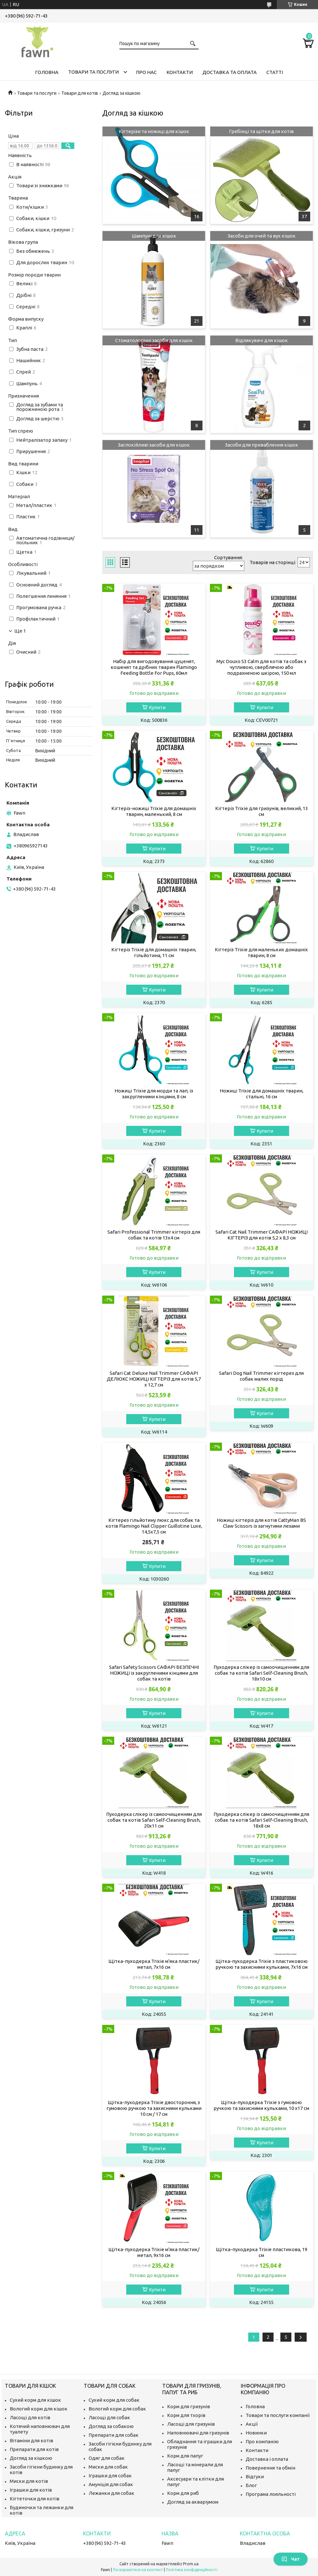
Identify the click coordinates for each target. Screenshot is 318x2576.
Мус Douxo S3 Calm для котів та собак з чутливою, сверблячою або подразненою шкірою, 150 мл (261, 667)
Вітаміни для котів (31, 2440)
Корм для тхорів (186, 2415)
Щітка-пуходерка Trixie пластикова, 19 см (261, 2252)
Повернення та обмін (270, 2468)
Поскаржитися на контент (138, 2570)
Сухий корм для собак (114, 2400)
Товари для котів (79, 93)
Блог (251, 2485)
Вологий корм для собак (117, 2408)
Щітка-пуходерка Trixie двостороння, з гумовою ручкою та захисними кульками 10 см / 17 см (154, 2108)
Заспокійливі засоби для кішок (154, 445)
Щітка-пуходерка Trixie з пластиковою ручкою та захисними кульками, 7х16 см (261, 1964)
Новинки (256, 2432)
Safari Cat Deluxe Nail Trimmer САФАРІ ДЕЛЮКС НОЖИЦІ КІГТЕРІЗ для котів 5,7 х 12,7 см (154, 1378)
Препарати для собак (114, 2435)
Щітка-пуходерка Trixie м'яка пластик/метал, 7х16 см (154, 1964)
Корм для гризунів (188, 2406)
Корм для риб (183, 2493)
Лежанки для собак (111, 2493)
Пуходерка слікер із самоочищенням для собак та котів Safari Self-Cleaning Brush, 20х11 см (154, 1820)
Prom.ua (191, 2564)
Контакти (179, 72)
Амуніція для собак (111, 2484)
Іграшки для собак (110, 2475)
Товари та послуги (93, 72)
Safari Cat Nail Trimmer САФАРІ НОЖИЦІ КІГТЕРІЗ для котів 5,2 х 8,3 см (261, 1234)
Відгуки (255, 2476)
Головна (46, 72)
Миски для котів (29, 2481)
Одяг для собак (107, 2458)
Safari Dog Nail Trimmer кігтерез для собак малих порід (261, 1376)
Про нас (146, 72)
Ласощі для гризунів (191, 2424)
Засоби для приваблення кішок (261, 445)
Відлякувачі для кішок (261, 340)
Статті (274, 72)
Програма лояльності (271, 2494)
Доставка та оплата (229, 72)
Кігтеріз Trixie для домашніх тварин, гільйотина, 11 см (153, 952)
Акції (252, 2424)
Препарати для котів (34, 2449)
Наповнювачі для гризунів (198, 2432)
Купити (157, 707)
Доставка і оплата (267, 2459)
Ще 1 (20, 631)
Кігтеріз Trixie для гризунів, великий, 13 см (261, 811)
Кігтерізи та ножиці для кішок (154, 131)
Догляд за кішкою (31, 2458)
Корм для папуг (185, 2456)
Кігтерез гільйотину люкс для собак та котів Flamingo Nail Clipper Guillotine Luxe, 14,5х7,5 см (153, 1526)
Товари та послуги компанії (278, 2415)
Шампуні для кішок (154, 236)
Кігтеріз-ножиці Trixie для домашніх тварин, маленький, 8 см (153, 811)
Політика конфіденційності (191, 2570)
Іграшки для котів (31, 2490)
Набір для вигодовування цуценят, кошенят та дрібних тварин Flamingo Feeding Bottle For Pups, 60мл (154, 667)
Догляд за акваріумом (192, 2502)
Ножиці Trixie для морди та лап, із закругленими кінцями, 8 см (154, 1093)
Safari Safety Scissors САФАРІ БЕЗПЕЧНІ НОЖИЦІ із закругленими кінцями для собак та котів (154, 1673)
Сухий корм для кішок (35, 2400)
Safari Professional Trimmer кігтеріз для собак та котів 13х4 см (153, 1234)
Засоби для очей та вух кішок (261, 236)
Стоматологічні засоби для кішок (154, 340)
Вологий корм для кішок (38, 2408)
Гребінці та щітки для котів (261, 131)
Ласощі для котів (30, 2417)
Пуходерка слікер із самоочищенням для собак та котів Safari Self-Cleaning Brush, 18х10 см (261, 1673)
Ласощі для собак (109, 2417)
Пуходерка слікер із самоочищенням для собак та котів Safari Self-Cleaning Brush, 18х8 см (261, 1820)
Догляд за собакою (111, 2426)
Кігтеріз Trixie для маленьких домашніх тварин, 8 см (261, 952)
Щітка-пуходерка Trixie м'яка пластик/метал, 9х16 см (154, 2252)
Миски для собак (108, 2467)
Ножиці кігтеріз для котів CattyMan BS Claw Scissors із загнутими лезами (261, 1523)
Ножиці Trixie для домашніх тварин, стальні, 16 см (261, 1093)
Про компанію (262, 2441)
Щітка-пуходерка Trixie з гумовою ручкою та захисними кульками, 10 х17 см (261, 2105)
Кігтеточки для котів (34, 2498)
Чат (290, 2559)
